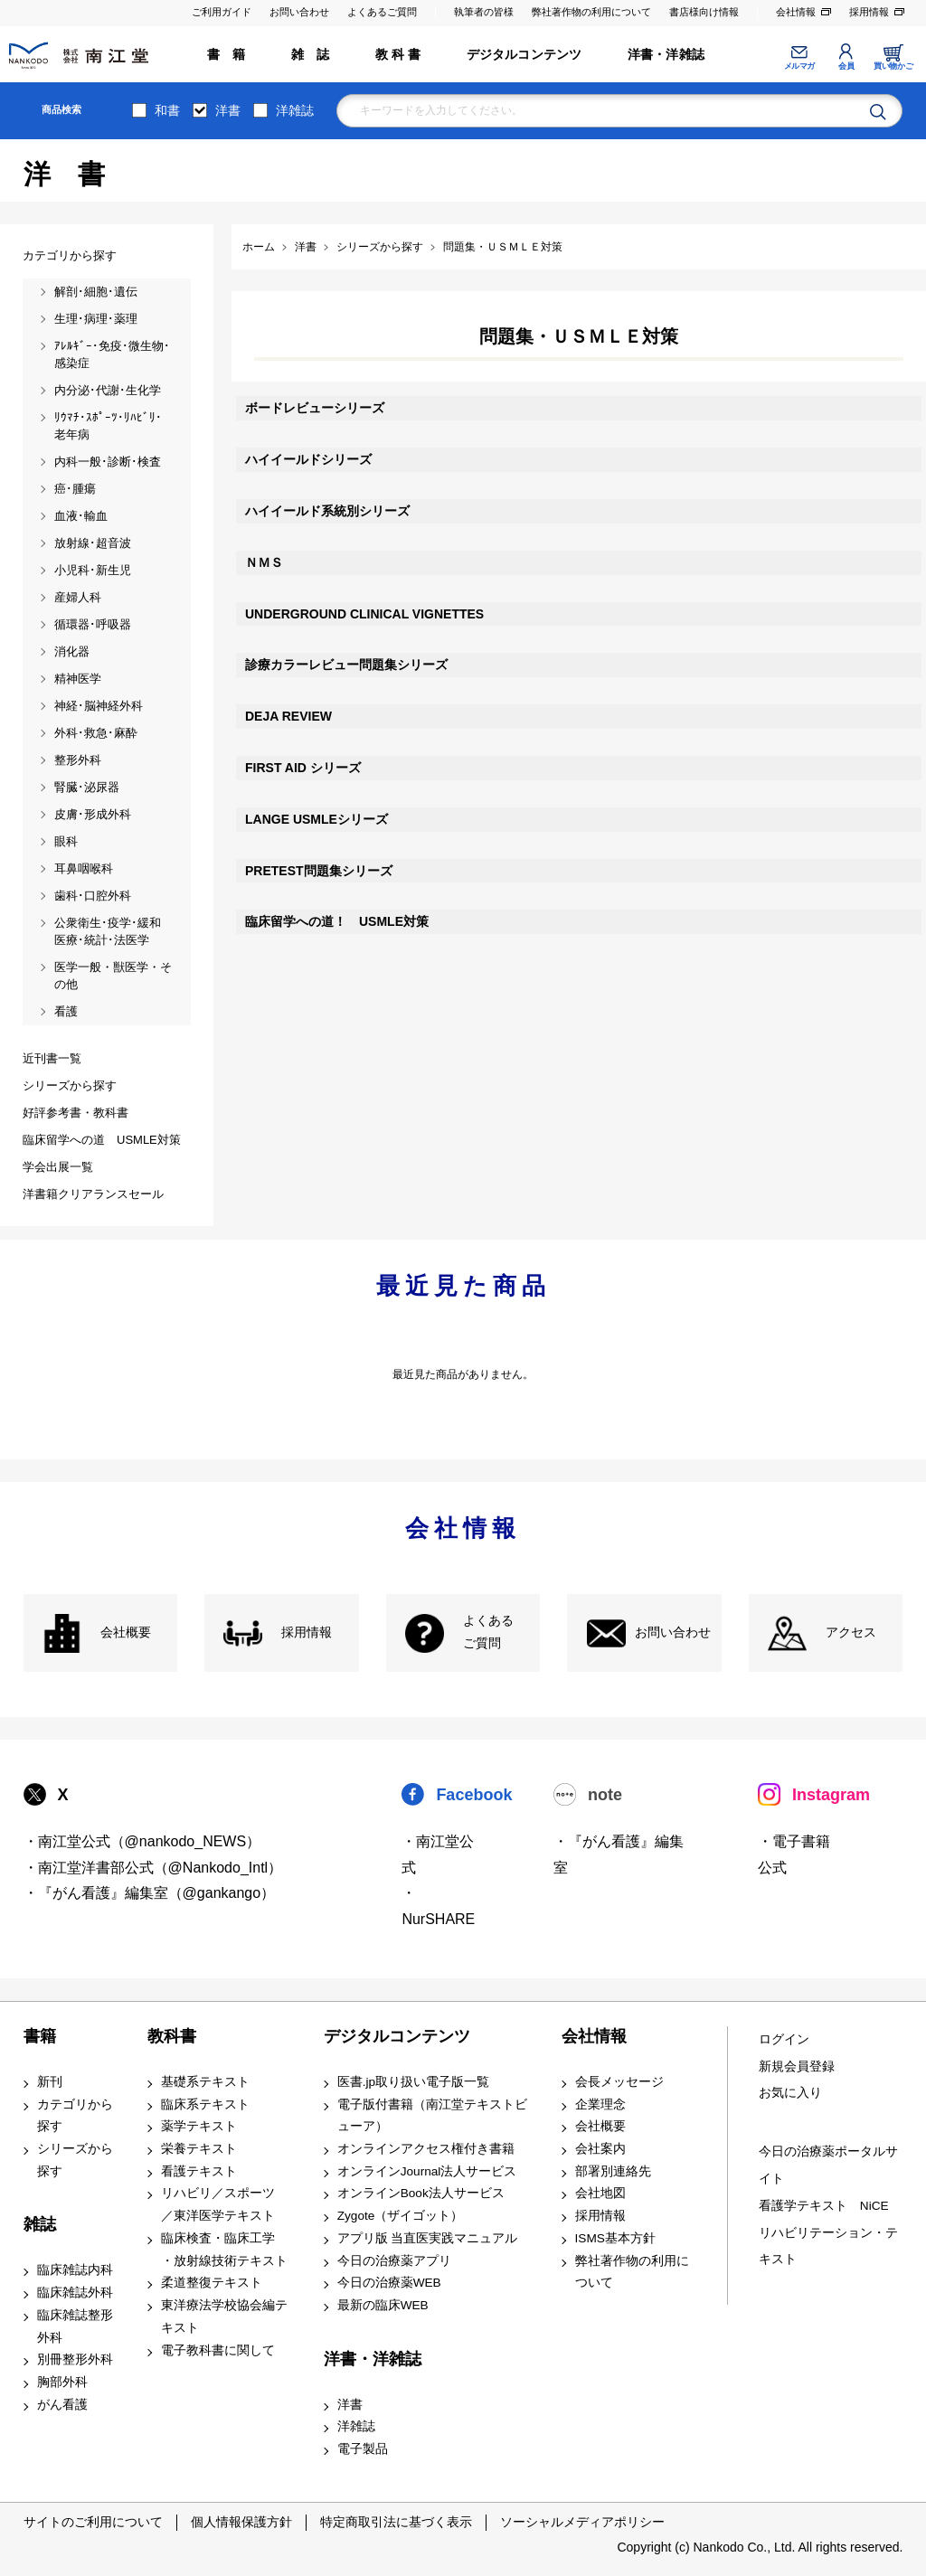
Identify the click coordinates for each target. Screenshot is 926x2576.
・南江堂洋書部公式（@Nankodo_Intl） (153, 1867)
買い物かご (893, 66)
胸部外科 (62, 2382)
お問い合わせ (299, 11)
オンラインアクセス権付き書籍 (426, 2149)
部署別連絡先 (613, 2171)
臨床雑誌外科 (75, 2292)
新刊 (49, 2082)
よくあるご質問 (382, 11)
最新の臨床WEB (383, 2305)
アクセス (851, 1632)
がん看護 (62, 2404)
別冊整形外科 (75, 2359)
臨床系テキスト (205, 2104)
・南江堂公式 (438, 1854)
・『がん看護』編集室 (618, 1854)
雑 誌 (310, 54)
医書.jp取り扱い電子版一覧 (413, 2082)
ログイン (784, 2039)
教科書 (171, 2036)
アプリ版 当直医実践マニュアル (427, 2238)
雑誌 (40, 2224)
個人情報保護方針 (241, 2522)
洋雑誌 (295, 110)
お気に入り (790, 2092)
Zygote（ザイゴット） (400, 2215)
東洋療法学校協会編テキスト (224, 2316)
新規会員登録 (797, 2066)
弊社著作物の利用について (591, 11)
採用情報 (869, 11)
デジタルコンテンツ (524, 54)
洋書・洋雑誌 (666, 54)
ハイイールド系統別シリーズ (327, 511)
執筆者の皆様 (484, 11)
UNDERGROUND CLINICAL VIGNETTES (364, 614)
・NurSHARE (438, 1906)
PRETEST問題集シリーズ (318, 870)
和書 (167, 110)
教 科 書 (398, 54)
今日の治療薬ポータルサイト (828, 2165)
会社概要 (125, 1632)
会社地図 (600, 2193)
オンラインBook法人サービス (421, 2193)
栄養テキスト (199, 2149)
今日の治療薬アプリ (394, 2261)
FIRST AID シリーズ (303, 767)
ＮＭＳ (264, 562)
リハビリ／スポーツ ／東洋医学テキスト (218, 2204)
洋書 (228, 110)
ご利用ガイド (221, 11)
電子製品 (362, 2449)
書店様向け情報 (704, 11)
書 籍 (226, 54)
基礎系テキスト (205, 2082)
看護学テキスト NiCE (824, 2206)
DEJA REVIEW (288, 716)
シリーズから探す (75, 2160)
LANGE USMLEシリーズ (316, 819)
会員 (846, 66)
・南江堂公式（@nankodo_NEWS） (142, 1841)
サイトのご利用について (93, 2522)
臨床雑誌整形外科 (75, 2326)
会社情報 (796, 11)
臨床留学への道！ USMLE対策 (337, 921)
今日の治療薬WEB (389, 2282)
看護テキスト (199, 2171)
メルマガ (799, 66)
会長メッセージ (619, 2082)
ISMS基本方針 (615, 2238)
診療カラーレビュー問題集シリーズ (346, 664)
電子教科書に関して (218, 2350)
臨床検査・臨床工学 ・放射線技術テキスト (224, 2250)
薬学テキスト (199, 2126)
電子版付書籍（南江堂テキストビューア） (432, 2116)
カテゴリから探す (75, 2116)
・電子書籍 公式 (794, 1854)
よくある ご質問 (488, 1632)
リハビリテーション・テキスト (828, 2246)
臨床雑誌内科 (75, 2270)
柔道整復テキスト (211, 2282)
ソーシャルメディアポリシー (582, 2522)
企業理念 (600, 2104)
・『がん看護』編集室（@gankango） (150, 1893)
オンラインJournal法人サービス (427, 2171)
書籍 (40, 2036)
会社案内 (600, 2149)
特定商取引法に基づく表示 (396, 2522)
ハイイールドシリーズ (308, 459)
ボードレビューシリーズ (314, 408)
